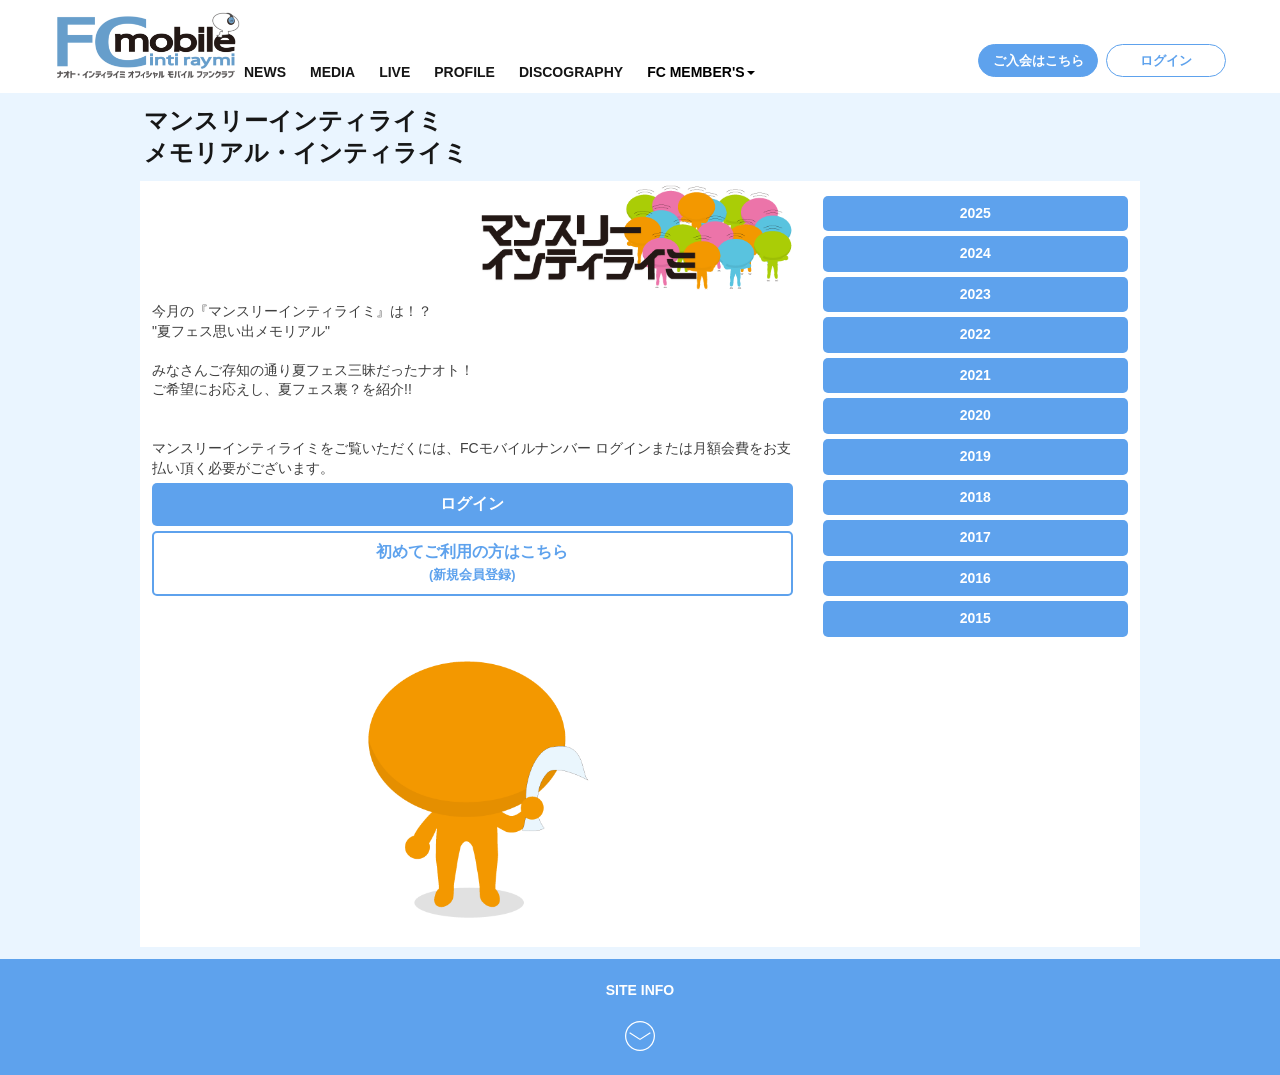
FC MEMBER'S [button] (700, 72)
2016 (975, 578)
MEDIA (332, 72)
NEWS (265, 72)
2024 (975, 253)
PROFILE (464, 72)
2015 (975, 618)
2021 (975, 375)
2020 (975, 415)
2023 (975, 294)
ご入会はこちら (1038, 60)
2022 (975, 334)
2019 (975, 456)
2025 (975, 213)
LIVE (394, 72)
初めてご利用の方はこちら (472, 562)
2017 (975, 537)
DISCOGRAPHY (571, 72)
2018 (975, 497)
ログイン (1166, 60)
